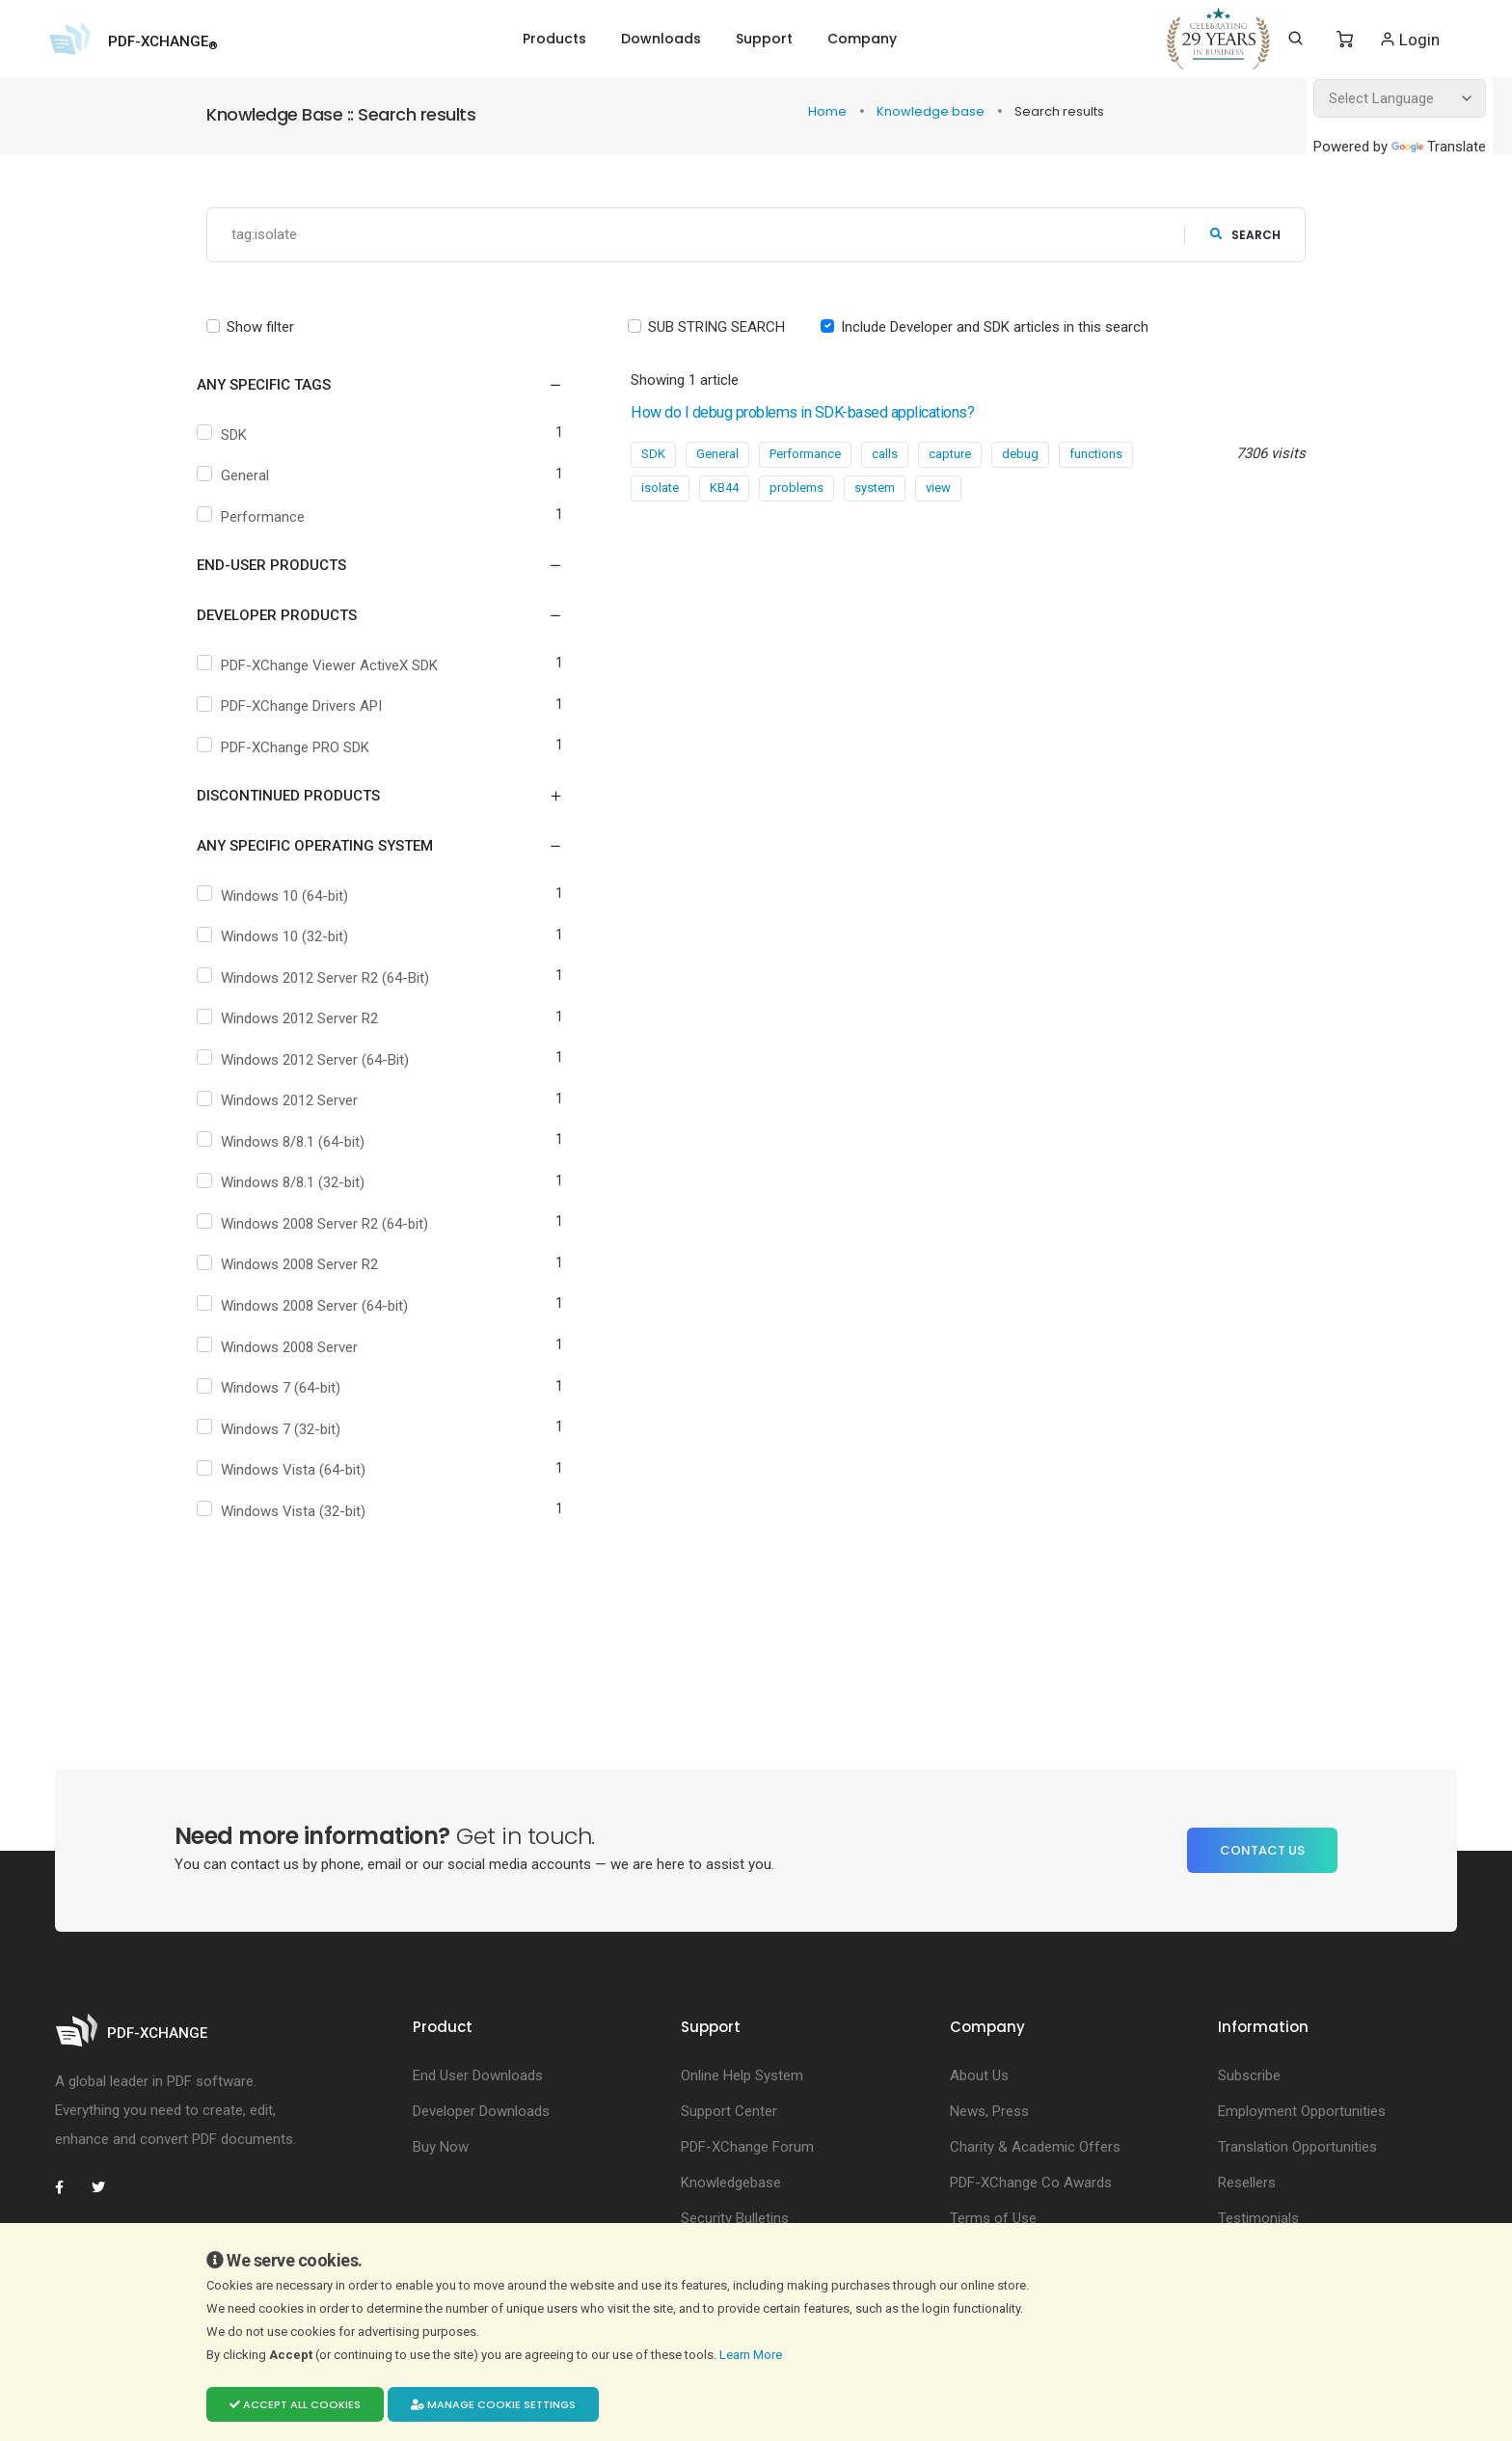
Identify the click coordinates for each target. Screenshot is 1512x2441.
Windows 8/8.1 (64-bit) (297, 1142)
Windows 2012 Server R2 (304, 1019)
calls (885, 454)
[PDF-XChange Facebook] (69, 2187)
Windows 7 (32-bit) (285, 1429)
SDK (238, 435)
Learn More (752, 2353)
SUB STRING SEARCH (716, 327)
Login (1409, 39)
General (250, 476)
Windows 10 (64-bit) (289, 896)
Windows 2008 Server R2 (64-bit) (329, 1224)
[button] (368, 385)
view (938, 487)
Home (829, 111)
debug (1020, 454)
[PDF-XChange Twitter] (106, 2187)
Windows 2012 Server (294, 1101)
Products (554, 38)
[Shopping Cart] (1344, 39)
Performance (267, 517)
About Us (979, 2075)
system (874, 487)
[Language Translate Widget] (1399, 98)
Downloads (661, 38)
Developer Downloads (481, 2111)
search (1245, 235)
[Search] (1295, 38)
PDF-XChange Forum (747, 2147)
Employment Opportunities (1302, 2111)
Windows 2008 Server (294, 1347)
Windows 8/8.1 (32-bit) (297, 1183)
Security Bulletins (735, 2218)
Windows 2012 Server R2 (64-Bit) (330, 978)
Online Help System (742, 2075)
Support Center (729, 2111)
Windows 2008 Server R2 (304, 1265)
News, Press (989, 2111)
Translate (1438, 146)
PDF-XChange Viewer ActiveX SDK (334, 665)
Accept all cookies (295, 2404)
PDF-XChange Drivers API (306, 707)
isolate (660, 487)
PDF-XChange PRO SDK (300, 747)
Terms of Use (993, 2218)
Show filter (260, 327)
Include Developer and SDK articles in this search (994, 327)
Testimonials (1258, 2218)
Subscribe (1249, 2075)
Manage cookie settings (493, 2404)
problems (797, 487)
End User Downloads (478, 2075)
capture (950, 454)
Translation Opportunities (1297, 2147)
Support (764, 38)
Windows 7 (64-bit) (285, 1388)
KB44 (724, 487)
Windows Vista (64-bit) (298, 1470)
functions (1095, 454)
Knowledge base (932, 111)
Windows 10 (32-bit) (289, 937)
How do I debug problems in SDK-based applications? (846, 412)
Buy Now (441, 2147)
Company (862, 38)
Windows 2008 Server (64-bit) (319, 1306)
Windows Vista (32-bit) (298, 1511)
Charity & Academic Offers (1035, 2147)
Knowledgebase (731, 2182)
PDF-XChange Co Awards (1031, 2182)
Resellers (1247, 2182)
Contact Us (1262, 1850)
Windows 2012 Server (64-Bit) (319, 1060)
